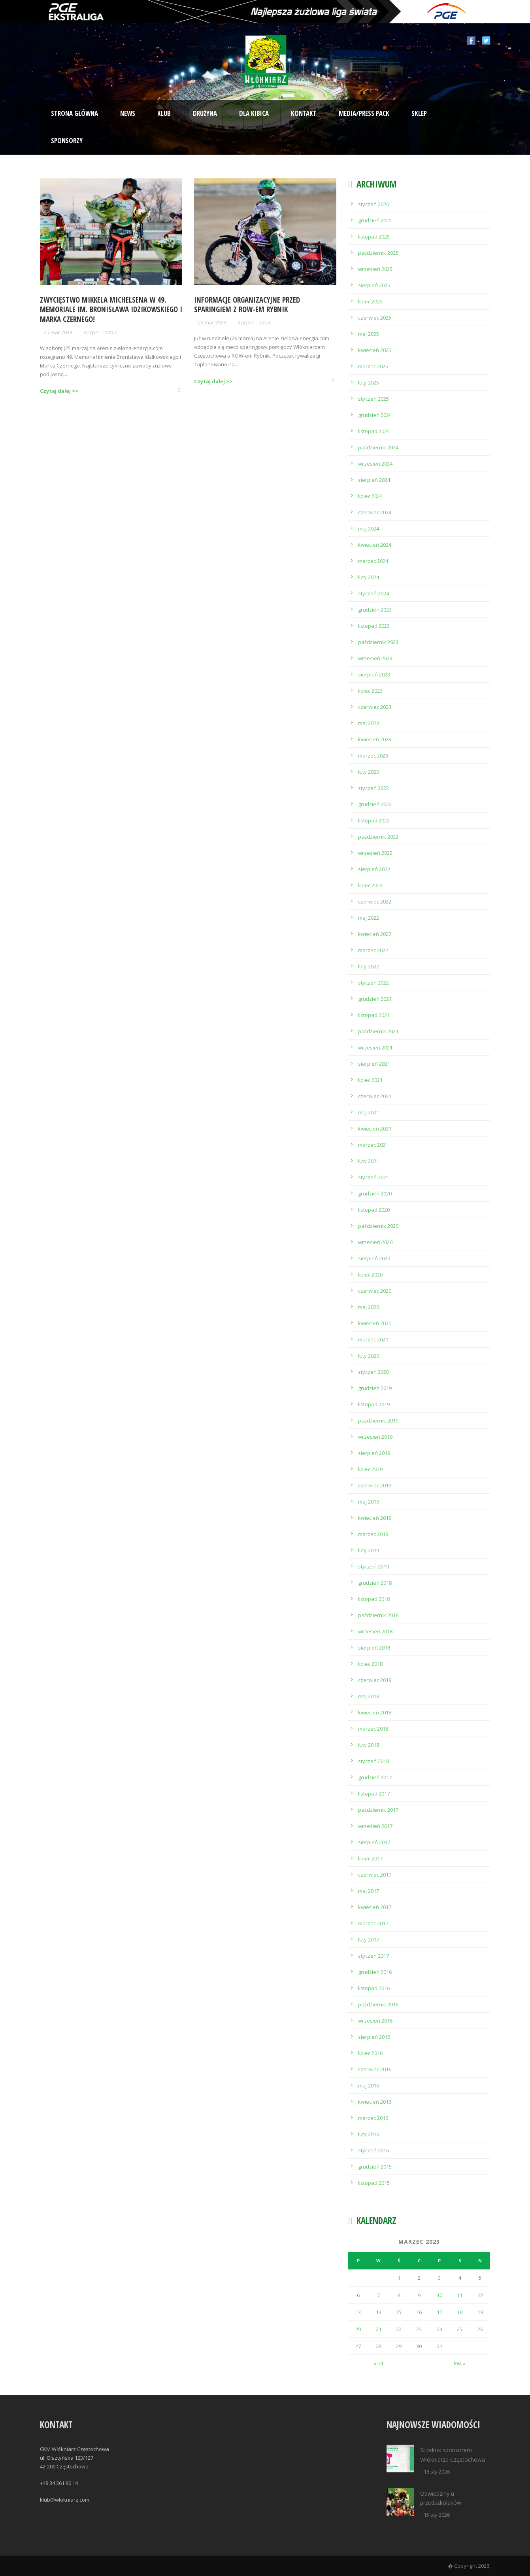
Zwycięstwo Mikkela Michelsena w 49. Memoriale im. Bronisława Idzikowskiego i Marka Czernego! (111, 309)
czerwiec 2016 (374, 2069)
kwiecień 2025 (374, 350)
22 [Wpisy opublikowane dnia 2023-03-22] (399, 2329)
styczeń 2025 (373, 398)
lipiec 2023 (370, 690)
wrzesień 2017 (375, 1826)
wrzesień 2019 (375, 1436)
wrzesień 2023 (375, 658)
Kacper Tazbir (100, 332)
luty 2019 (368, 1550)
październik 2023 (378, 642)
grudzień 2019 (375, 1388)
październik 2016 (378, 2004)
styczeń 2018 (373, 1761)
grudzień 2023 (375, 609)
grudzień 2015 (375, 2166)
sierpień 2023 (374, 674)
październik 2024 (378, 447)
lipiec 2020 (370, 1274)
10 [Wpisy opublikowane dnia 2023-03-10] (439, 2295)
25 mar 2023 (58, 332)
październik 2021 (378, 1031)
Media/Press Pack (364, 113)
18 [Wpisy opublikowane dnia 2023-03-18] (459, 2312)
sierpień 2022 (374, 869)
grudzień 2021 (375, 998)
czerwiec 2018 (374, 1680)
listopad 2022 (374, 820)
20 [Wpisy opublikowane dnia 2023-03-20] (358, 2329)
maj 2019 (368, 1501)
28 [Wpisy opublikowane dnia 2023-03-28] (378, 2346)
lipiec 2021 (370, 1079)
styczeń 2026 (373, 204)
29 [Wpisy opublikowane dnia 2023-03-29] (399, 2346)
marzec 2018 (373, 1728)
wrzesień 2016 (375, 2020)
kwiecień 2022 (374, 934)
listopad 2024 (374, 431)
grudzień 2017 (375, 1777)
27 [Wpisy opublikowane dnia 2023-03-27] (358, 2346)
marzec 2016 (373, 2117)
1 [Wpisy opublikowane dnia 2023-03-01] (399, 2277)
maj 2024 (368, 528)
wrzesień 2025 (375, 269)
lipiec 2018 (370, 1663)
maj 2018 (368, 1696)
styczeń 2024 (373, 593)
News (127, 113)
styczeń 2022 (373, 982)
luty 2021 (368, 1161)
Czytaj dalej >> (59, 390)
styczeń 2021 (373, 1177)
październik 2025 (378, 252)
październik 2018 (378, 1615)
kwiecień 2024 (374, 544)
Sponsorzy (67, 140)
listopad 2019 (374, 1404)
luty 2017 (368, 1939)
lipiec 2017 (370, 1858)
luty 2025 (368, 382)
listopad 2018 (374, 1598)
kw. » (460, 2363)
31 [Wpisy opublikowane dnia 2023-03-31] (439, 2346)
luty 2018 (368, 1744)
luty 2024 (368, 577)
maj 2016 (368, 2085)
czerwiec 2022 (374, 901)
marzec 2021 (373, 1144)
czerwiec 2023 (374, 706)
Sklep (419, 113)
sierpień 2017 (374, 1842)
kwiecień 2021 (374, 1128)
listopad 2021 (374, 1015)
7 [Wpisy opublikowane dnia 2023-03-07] (378, 2295)
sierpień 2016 (374, 2036)
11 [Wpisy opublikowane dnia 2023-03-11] (459, 2295)
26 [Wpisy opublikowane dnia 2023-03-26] (480, 2329)
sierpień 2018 (374, 1647)
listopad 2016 (374, 1988)
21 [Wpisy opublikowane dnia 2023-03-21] (378, 2329)
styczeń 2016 (373, 2150)
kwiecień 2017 (374, 1907)
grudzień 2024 (375, 415)
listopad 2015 (374, 2182)
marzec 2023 (373, 755)
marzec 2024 (373, 560)
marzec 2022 (373, 950)
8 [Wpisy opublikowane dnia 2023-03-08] (399, 2295)
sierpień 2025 (374, 285)
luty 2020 (368, 1355)
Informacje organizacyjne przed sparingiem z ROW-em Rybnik (247, 305)
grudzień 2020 (375, 1193)
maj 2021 (368, 1112)
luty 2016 (368, 2134)
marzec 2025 (373, 366)
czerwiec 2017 (374, 1874)
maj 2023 (368, 723)
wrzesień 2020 (375, 1242)
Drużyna (205, 113)
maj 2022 (368, 917)
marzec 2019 (373, 1534)
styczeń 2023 (373, 788)
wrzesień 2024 (375, 463)
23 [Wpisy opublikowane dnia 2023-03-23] (419, 2329)
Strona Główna (74, 113)
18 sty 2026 (437, 2471)
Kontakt (304, 113)
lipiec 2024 (370, 496)
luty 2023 (368, 771)
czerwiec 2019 (374, 1485)
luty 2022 (368, 966)
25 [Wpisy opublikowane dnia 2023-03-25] (459, 2329)
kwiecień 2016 (374, 2101)
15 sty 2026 (437, 2514)
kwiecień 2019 (374, 1517)
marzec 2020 (373, 1339)
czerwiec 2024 (374, 512)
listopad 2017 (374, 1793)
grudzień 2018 (375, 1582)
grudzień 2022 (375, 804)
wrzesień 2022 (375, 852)
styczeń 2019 (373, 1566)
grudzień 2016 (375, 1972)
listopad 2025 (374, 236)
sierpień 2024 (374, 479)
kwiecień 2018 (374, 1712)
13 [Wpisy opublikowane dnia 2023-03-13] (358, 2312)
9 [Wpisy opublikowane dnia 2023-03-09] (419, 2295)
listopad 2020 (374, 1209)
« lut (378, 2363)
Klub (164, 113)
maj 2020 (368, 1307)
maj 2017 (368, 1890)
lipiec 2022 (370, 885)
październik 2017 (378, 1809)
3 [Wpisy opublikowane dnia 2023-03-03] (439, 2277)
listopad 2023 (374, 625)
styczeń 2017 (373, 1955)
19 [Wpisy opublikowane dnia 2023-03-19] (480, 2312)
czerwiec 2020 (374, 1290)
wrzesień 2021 (375, 1047)
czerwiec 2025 (374, 317)
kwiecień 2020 (374, 1323)
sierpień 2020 (374, 1258)
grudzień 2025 (375, 220)
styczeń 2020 (373, 1371)
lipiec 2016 (370, 2053)
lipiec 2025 (370, 301)
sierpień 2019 (374, 1453)
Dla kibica (254, 113)
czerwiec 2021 (374, 1096)
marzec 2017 (373, 1923)
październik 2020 (378, 1225)
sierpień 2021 (374, 1063)
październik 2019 (378, 1420)
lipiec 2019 (370, 1469)
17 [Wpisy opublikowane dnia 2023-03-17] (439, 2312)
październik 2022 (378, 836)
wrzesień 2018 (375, 1631)
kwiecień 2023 (374, 739)
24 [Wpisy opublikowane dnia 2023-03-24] (439, 2329)
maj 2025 (368, 333)
